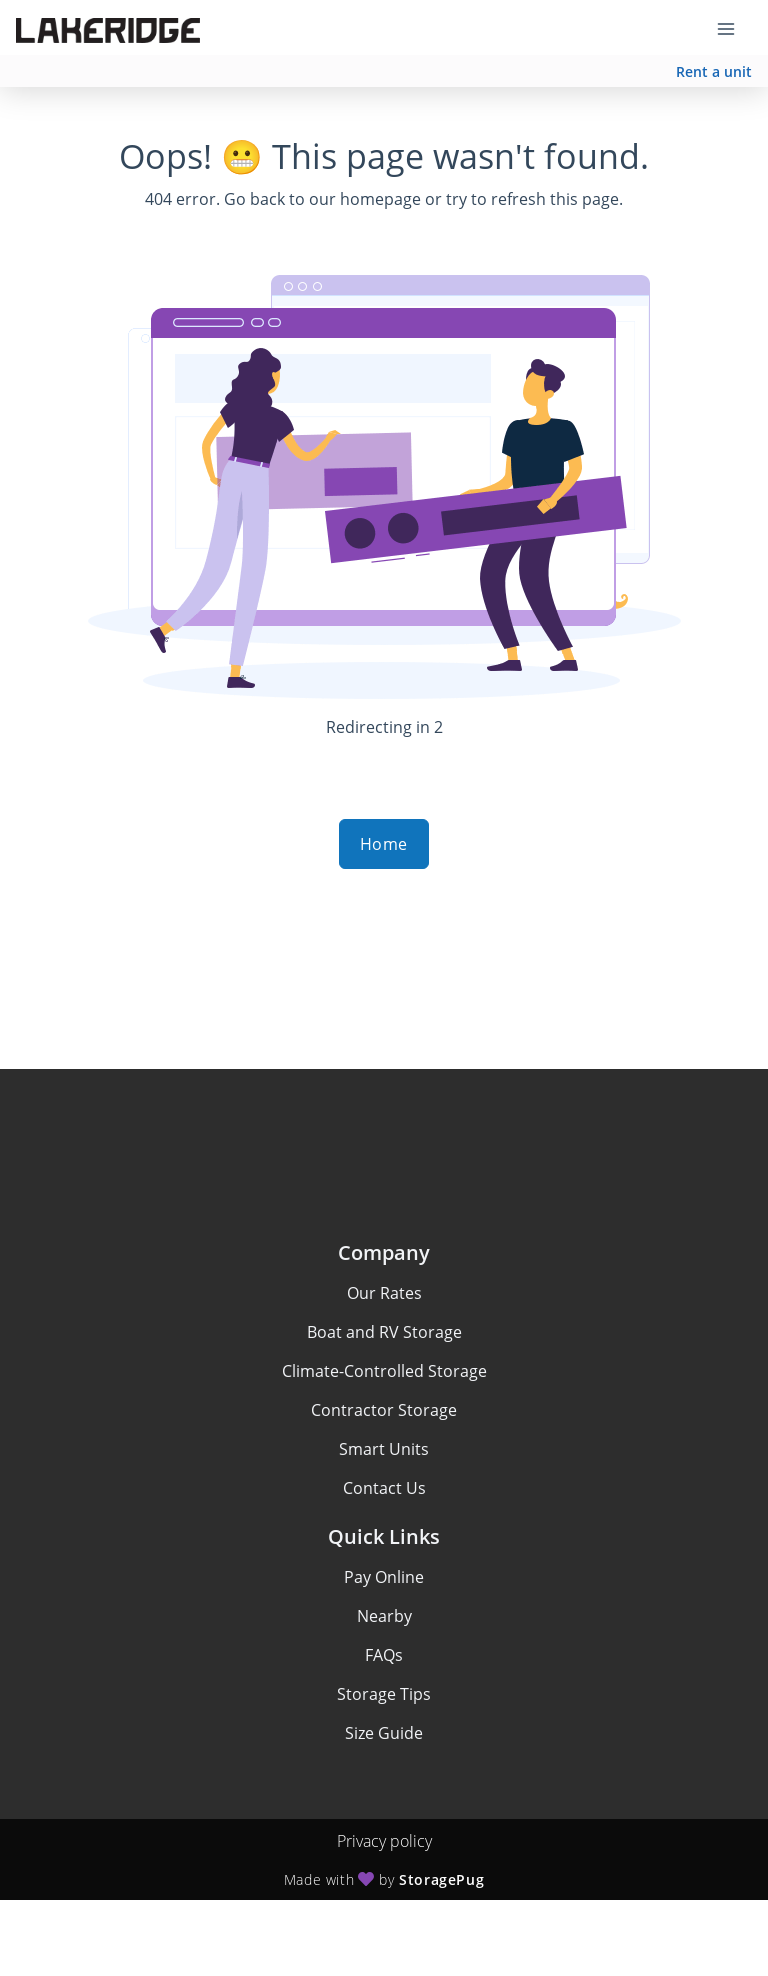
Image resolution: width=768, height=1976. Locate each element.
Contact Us (384, 1488)
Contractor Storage (384, 1410)
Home (384, 844)
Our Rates (384, 1293)
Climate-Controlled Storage (384, 1371)
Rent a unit (714, 71)
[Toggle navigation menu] (734, 28)
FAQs (384, 1655)
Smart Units (384, 1449)
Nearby (384, 1616)
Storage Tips (384, 1694)
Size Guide (384, 1733)
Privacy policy (384, 1841)
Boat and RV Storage (384, 1332)
